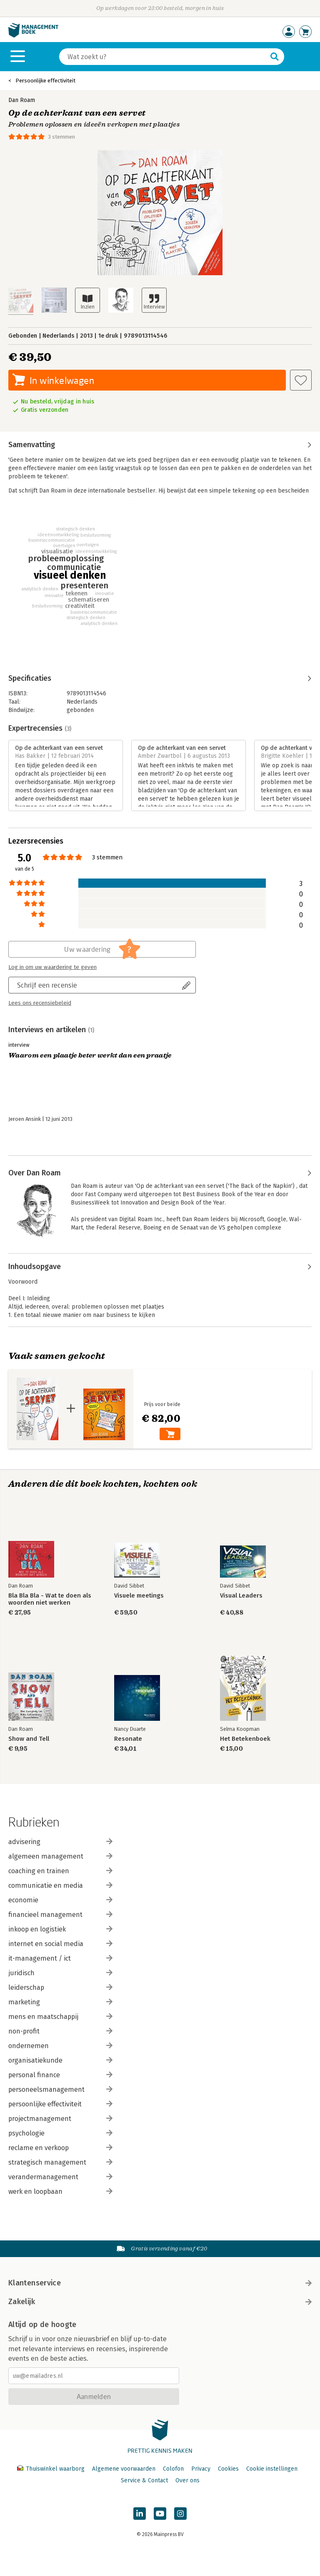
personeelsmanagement (60, 2089)
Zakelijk (160, 2301)
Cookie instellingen (272, 2468)
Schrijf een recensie (47, 985)
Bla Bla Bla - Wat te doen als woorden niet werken (49, 1599)
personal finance (60, 2075)
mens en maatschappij (60, 2017)
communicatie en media (60, 1885)
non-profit (60, 2031)
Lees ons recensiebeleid (39, 1003)
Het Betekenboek (245, 1738)
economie (60, 1900)
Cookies (228, 2468)
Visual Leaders (241, 1595)
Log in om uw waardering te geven (52, 967)
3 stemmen (61, 137)
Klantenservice (160, 2282)
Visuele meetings (139, 1595)
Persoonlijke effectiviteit (45, 80)
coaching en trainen (60, 1871)
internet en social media (60, 1944)
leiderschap (60, 1987)
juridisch (60, 1973)
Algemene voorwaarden (123, 2468)
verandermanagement (60, 2177)
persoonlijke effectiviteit (60, 2104)
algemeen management (60, 1856)
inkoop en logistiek (60, 1929)
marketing (60, 2002)
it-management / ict (60, 1958)
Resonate (128, 1738)
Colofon (173, 2468)
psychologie (60, 2133)
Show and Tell (28, 1738)
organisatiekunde (60, 2060)
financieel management (60, 1915)
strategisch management (60, 2162)
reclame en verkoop (60, 2148)
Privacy (200, 2468)
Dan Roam (21, 100)
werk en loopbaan (60, 2191)
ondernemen (60, 2046)
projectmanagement (60, 2119)
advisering (60, 1842)
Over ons (187, 2480)
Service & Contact (144, 2480)
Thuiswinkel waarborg (51, 2468)
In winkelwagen (62, 380)
